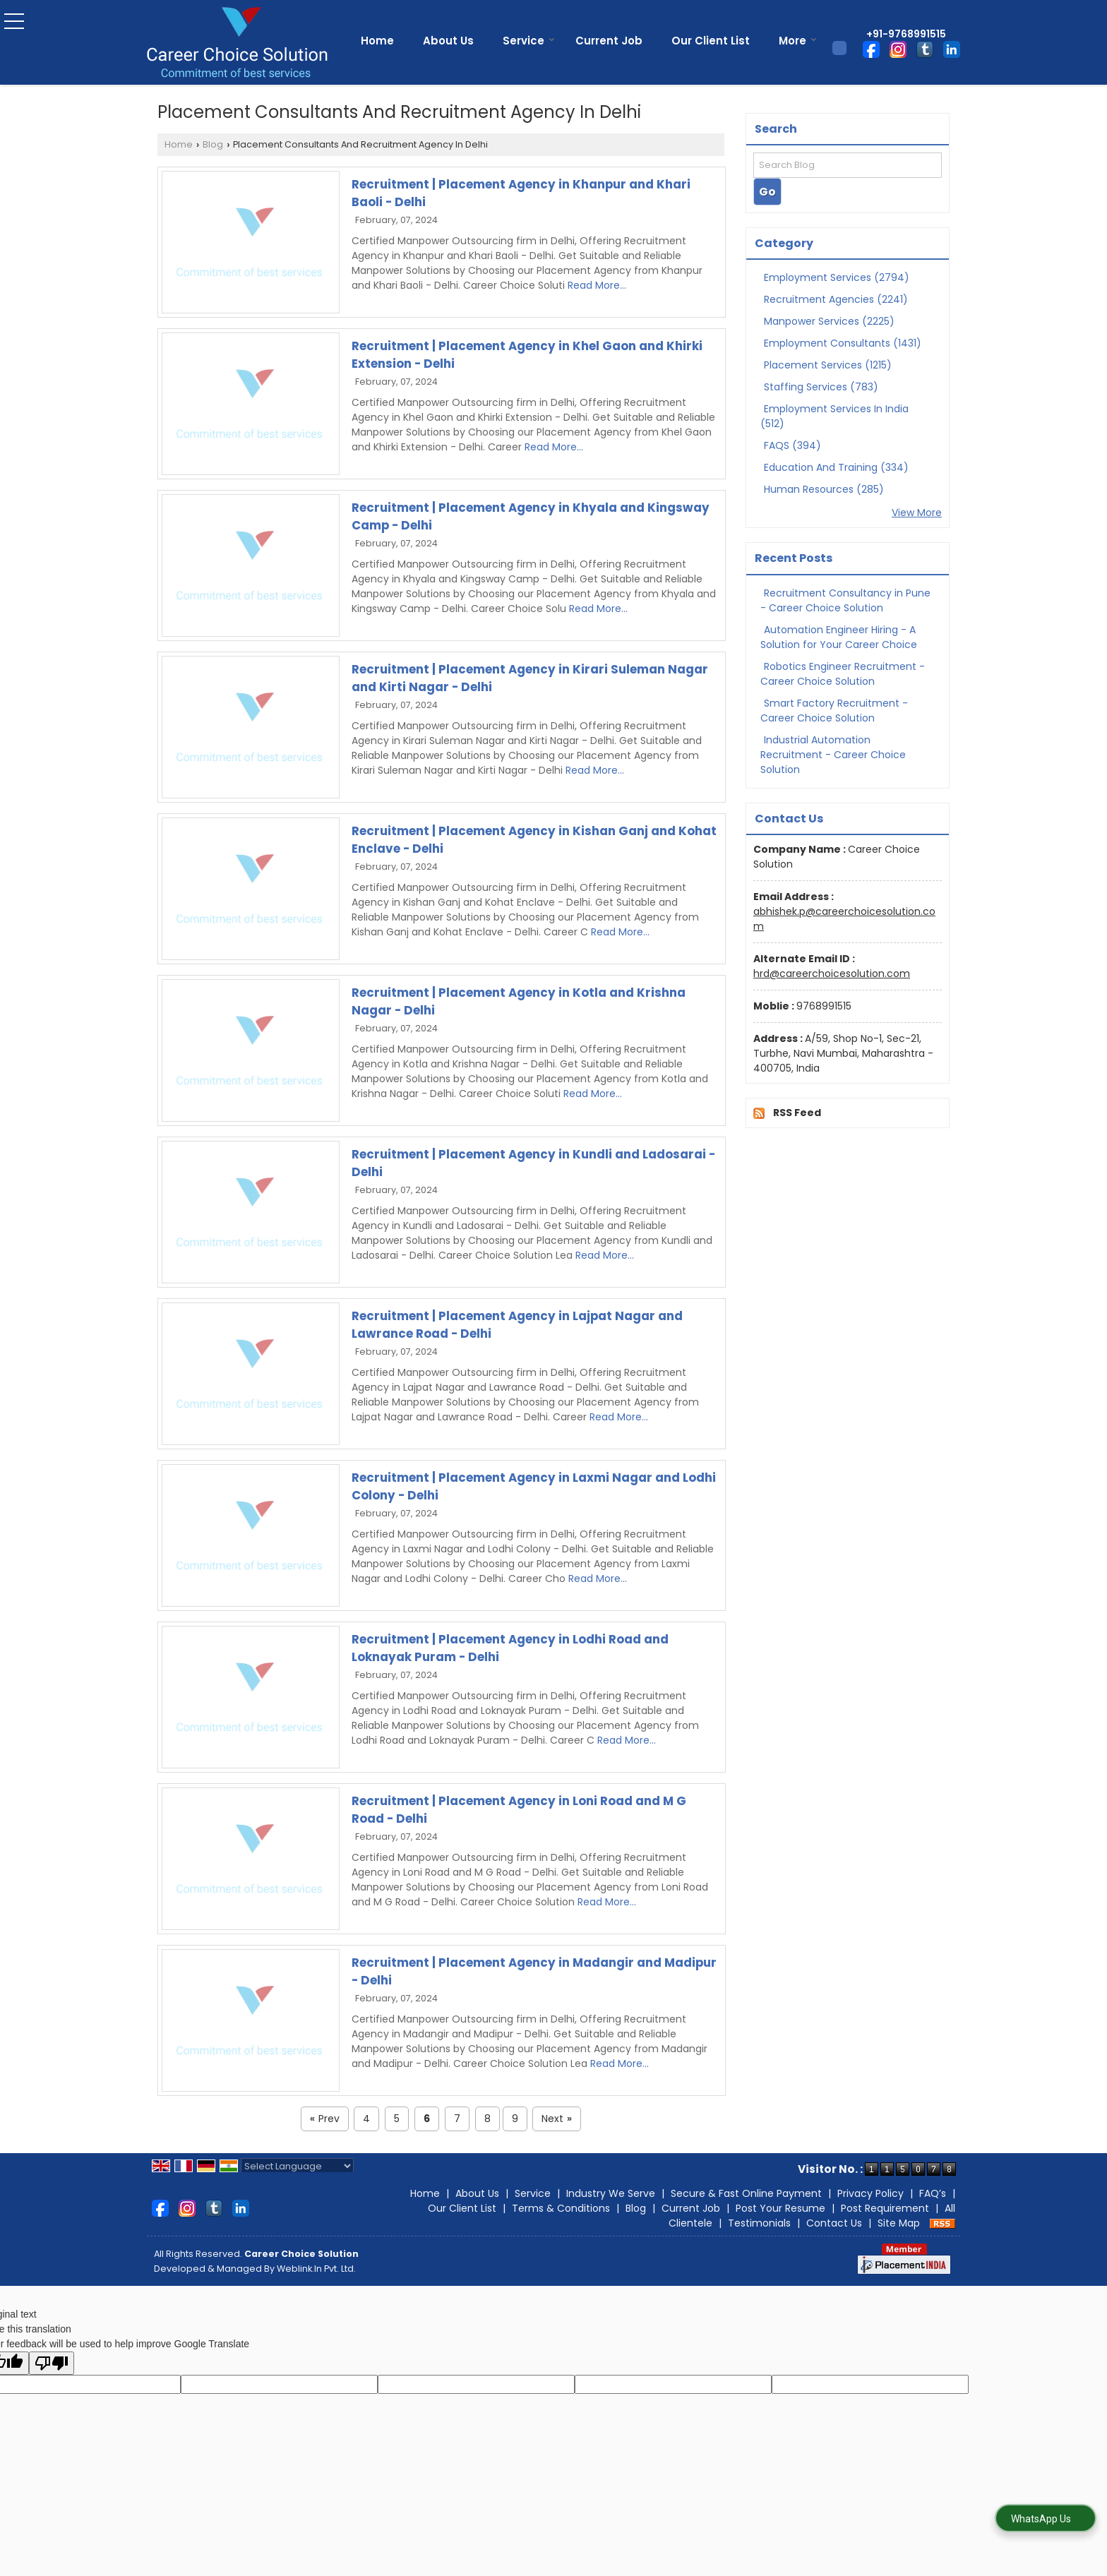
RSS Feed (797, 1113)
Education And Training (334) (836, 467)
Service (529, 40)
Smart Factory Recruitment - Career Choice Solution (834, 710)
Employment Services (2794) (836, 277)
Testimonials (759, 2223)
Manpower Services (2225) (829, 321)
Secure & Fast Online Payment (746, 2193)
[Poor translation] (51, 2363)
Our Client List (710, 40)
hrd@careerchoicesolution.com (831, 973)
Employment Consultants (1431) (842, 343)
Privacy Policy (870, 2193)
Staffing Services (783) (821, 387)
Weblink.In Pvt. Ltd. (316, 2269)
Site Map (899, 2223)
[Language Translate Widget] (297, 2166)
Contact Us (834, 2223)
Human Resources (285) (824, 489)
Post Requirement (885, 2208)
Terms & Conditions (561, 2208)
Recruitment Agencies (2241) (836, 299)
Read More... (597, 285)
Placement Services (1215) (828, 365)
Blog (213, 144)
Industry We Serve (610, 2193)
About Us (448, 40)
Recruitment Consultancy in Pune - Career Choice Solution (845, 600)
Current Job (608, 40)
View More (917, 512)
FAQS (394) (792, 445)
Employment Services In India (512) (834, 416)
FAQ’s (932, 2193)
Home (377, 40)
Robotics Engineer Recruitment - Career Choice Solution (842, 673)
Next (556, 2118)
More (798, 40)
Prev (325, 2118)
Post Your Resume (780, 2208)
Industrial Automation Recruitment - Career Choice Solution (833, 755)
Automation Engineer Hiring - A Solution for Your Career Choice (838, 637)
